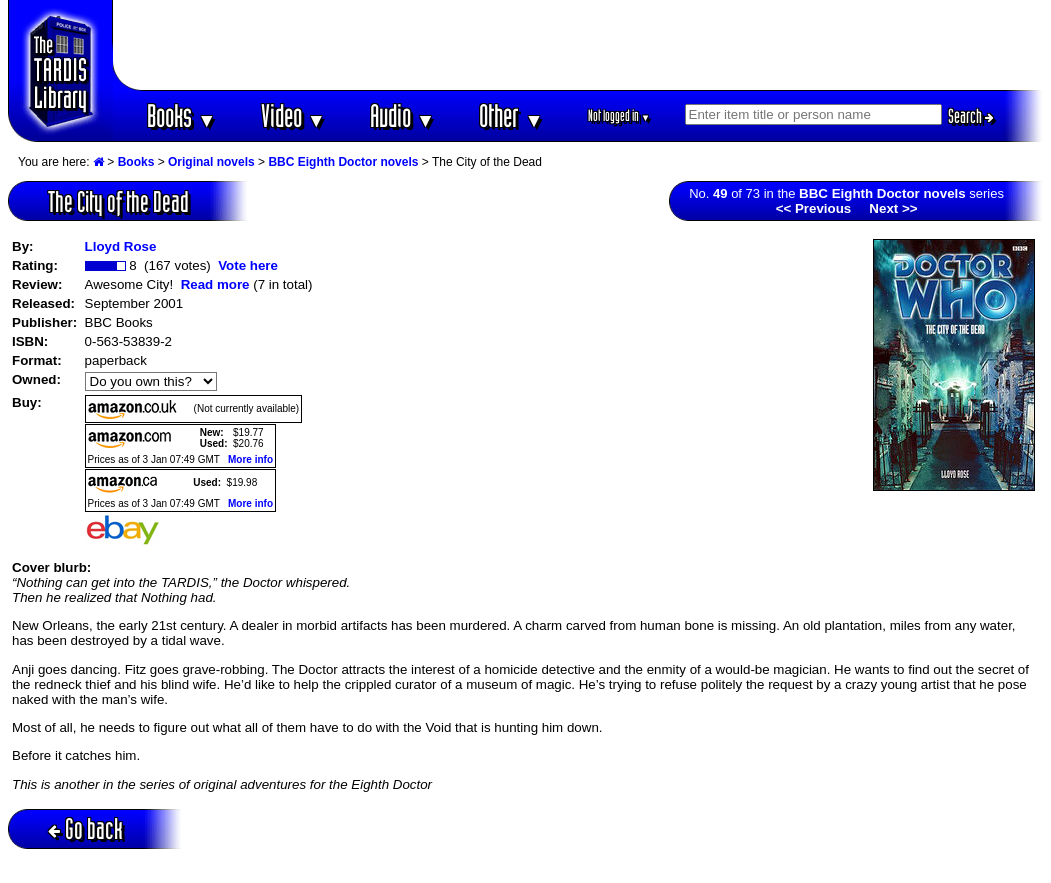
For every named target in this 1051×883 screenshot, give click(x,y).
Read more (215, 284)
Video (293, 115)
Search (971, 116)
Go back (85, 828)
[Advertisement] (578, 45)
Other (511, 115)
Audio (402, 115)
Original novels (211, 162)
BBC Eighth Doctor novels (343, 162)
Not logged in (619, 115)
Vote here (248, 265)
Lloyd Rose (121, 246)
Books (181, 115)
